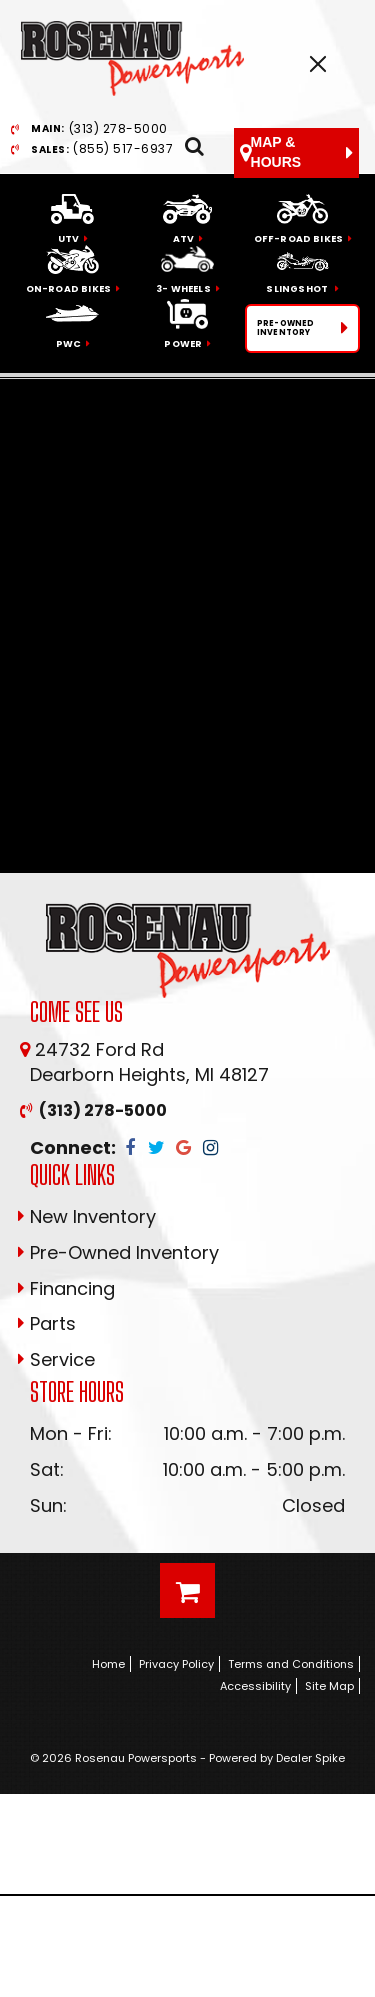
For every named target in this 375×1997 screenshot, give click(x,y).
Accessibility (255, 1686)
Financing (72, 1288)
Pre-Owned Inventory (124, 1252)
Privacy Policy (176, 1664)
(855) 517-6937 (102, 149)
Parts (53, 1323)
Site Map (329, 1686)
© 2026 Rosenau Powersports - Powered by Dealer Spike (187, 1758)
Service (62, 1359)
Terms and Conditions (291, 1664)
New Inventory (93, 1216)
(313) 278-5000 (99, 129)
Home (108, 1664)
